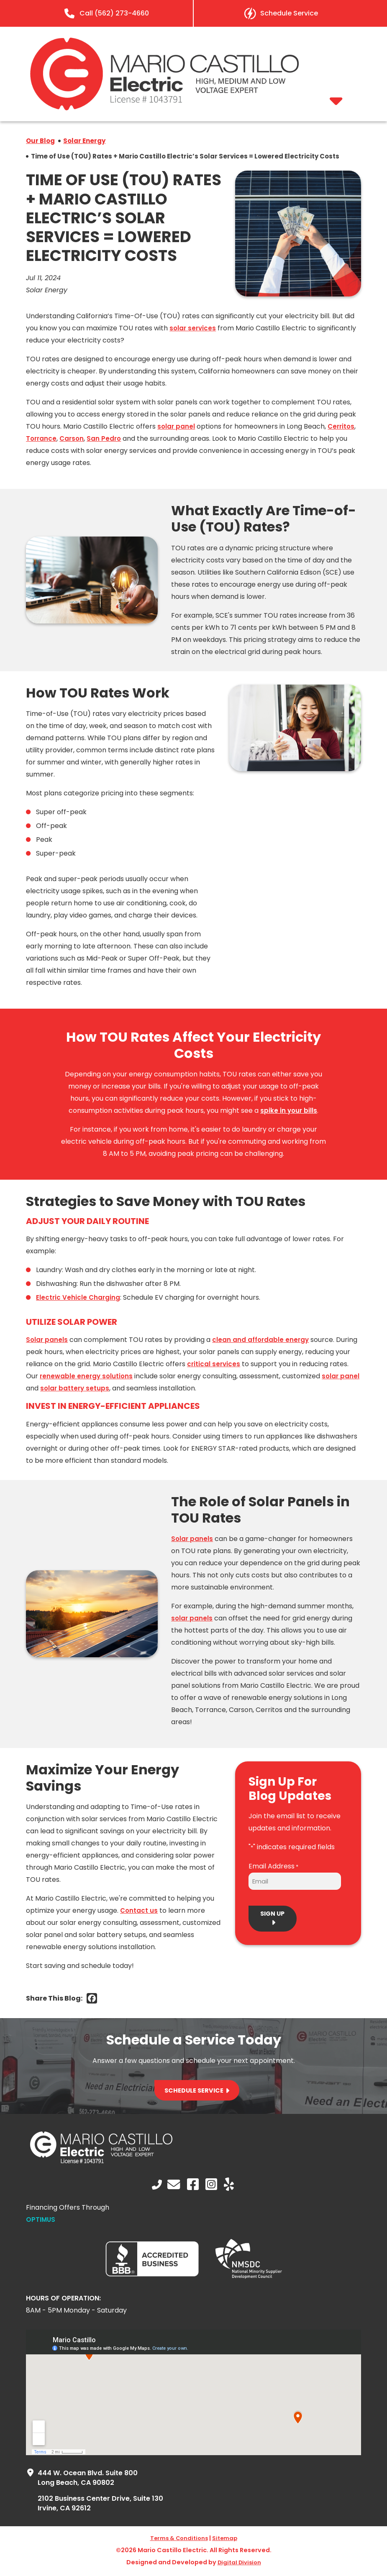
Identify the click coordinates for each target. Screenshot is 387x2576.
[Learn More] (106, 13)
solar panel (176, 428)
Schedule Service (194, 2092)
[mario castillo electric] (164, 108)
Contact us (139, 1912)
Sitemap (227, 2539)
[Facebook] (92, 1999)
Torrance (42, 440)
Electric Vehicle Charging (78, 1298)
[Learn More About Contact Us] (173, 2186)
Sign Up (273, 1916)
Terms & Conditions (178, 2539)
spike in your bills (289, 1112)
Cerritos (342, 428)
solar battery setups (96, 1390)
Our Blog (41, 142)
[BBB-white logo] (152, 2276)
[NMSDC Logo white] (248, 2278)
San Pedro (106, 440)
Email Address (273, 1868)
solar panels (192, 1619)
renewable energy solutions (87, 1378)
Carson (73, 440)
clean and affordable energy (262, 1341)
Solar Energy (87, 142)
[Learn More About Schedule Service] (280, 13)
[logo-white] (101, 2163)
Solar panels (47, 1341)
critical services (214, 1365)
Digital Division (239, 2564)
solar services (193, 330)
